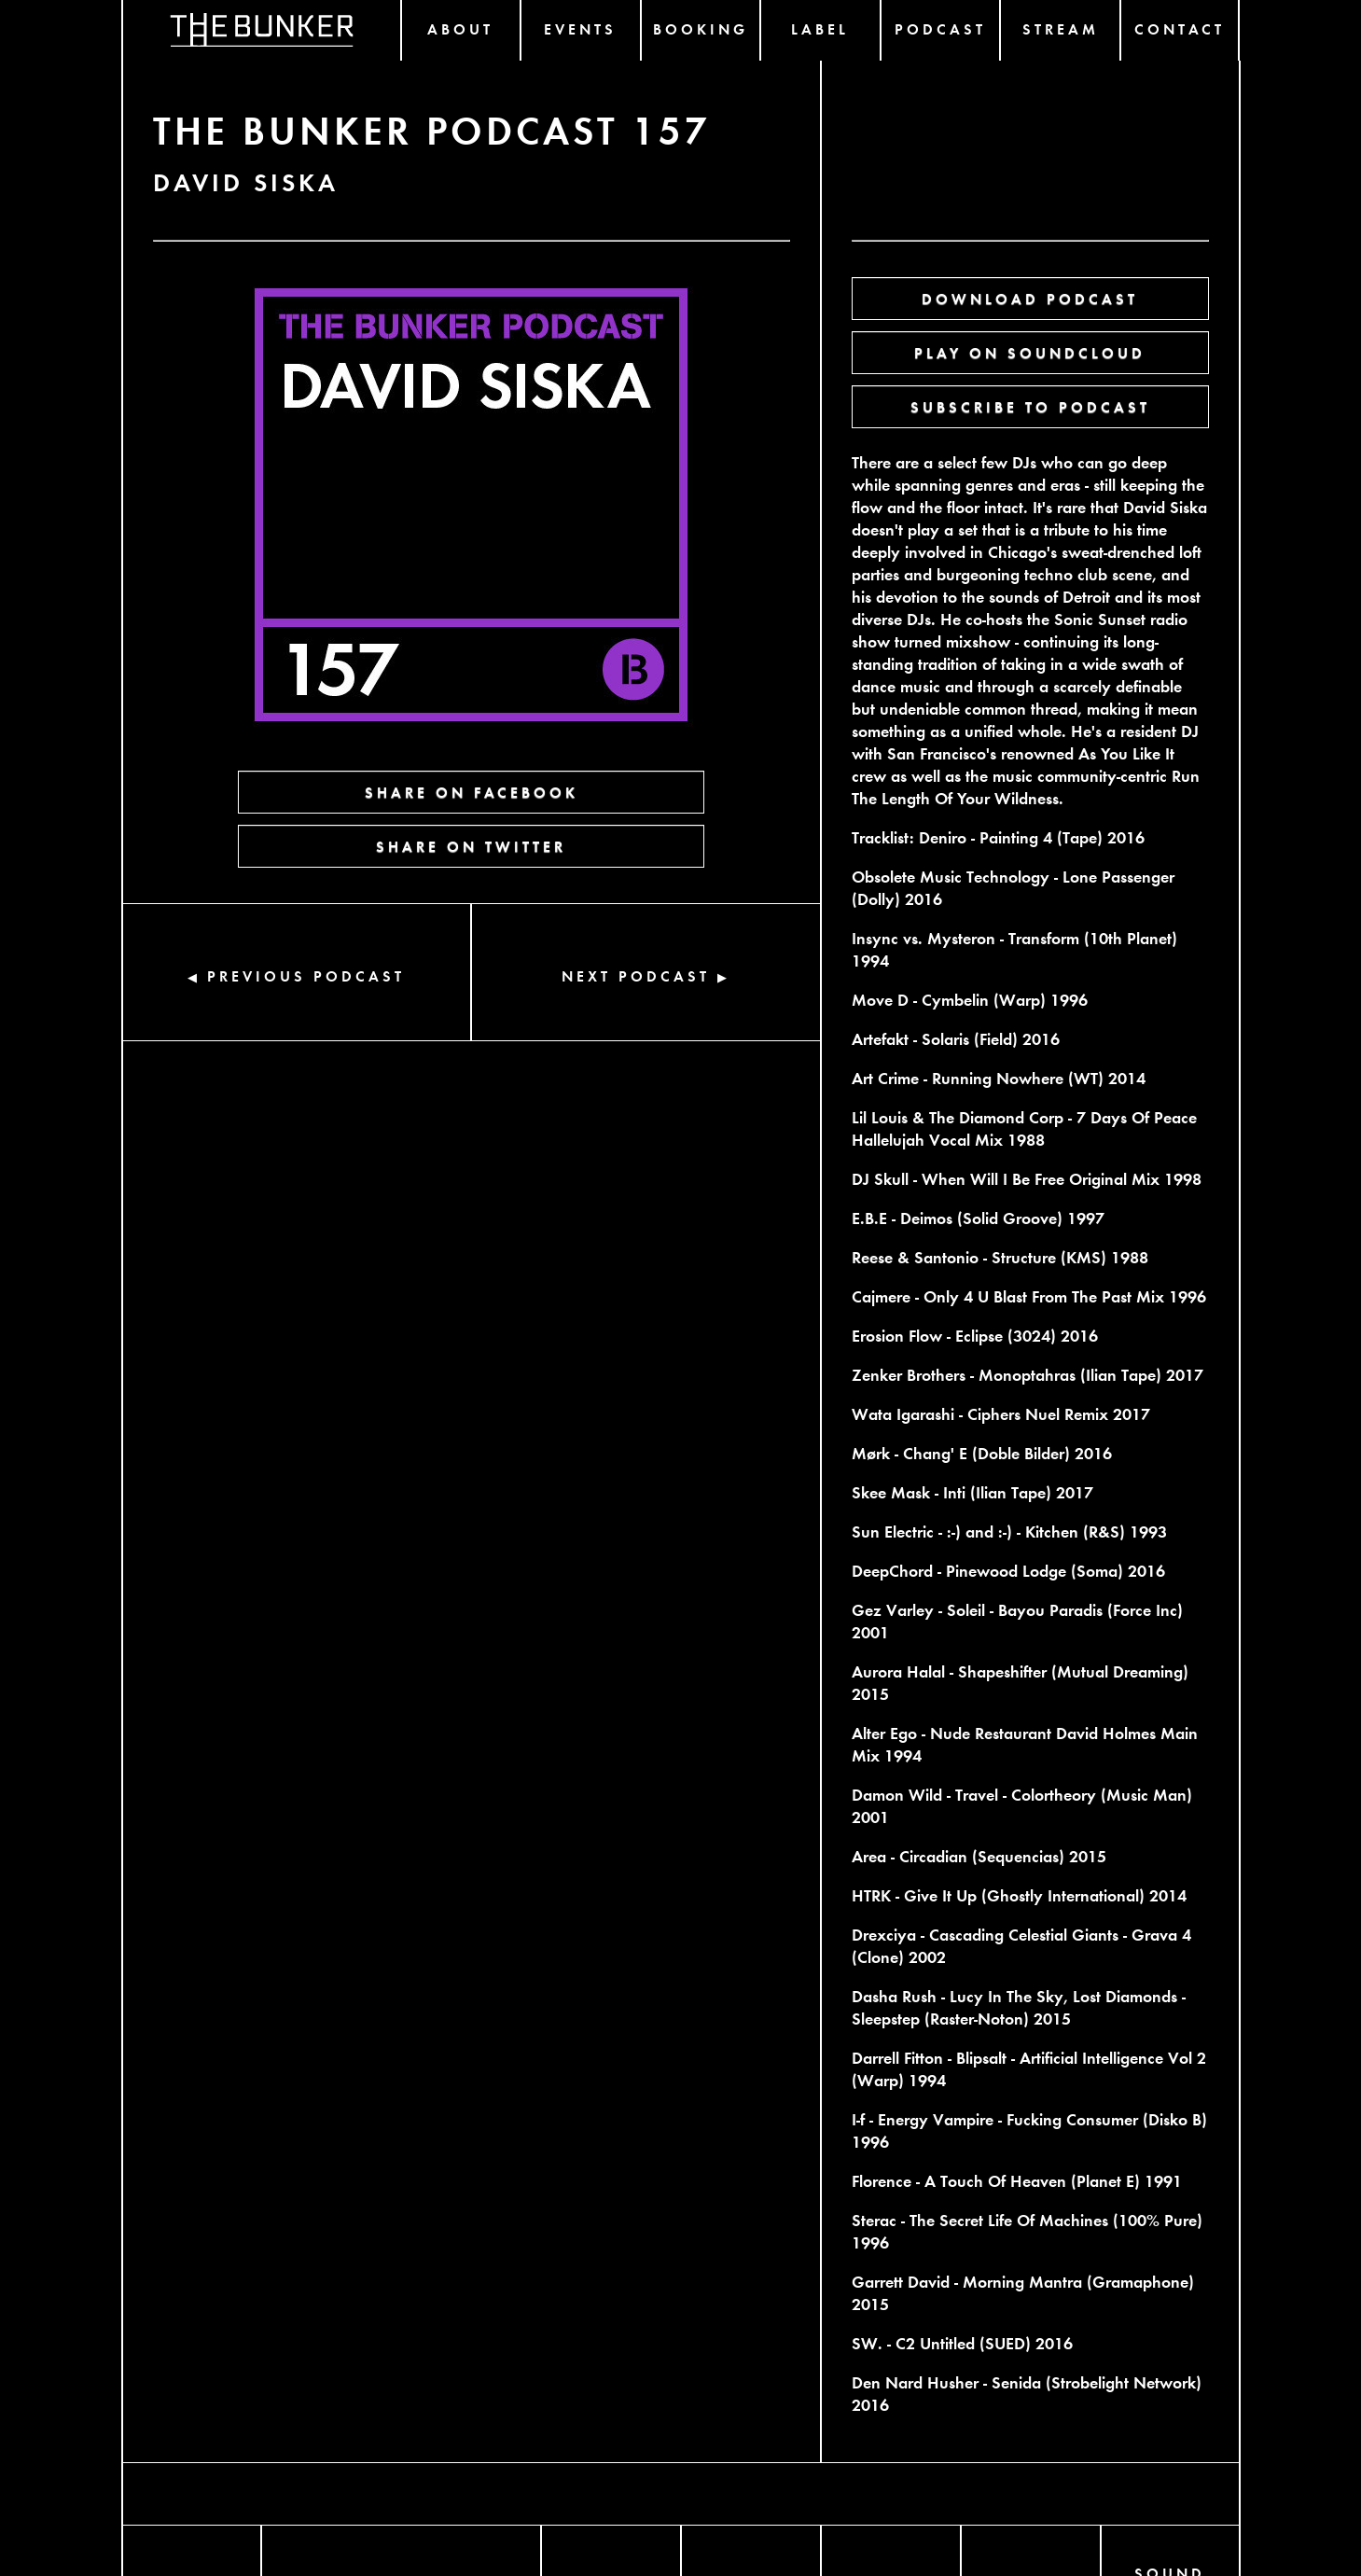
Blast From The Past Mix (1078, 1295)
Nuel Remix (1066, 1413)
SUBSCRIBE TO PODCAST (1030, 406)
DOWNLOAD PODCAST (1030, 298)
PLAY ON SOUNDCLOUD (1030, 352)
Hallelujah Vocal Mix (927, 1138)
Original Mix (1114, 1178)
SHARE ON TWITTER (471, 846)
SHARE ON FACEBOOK (471, 791)
